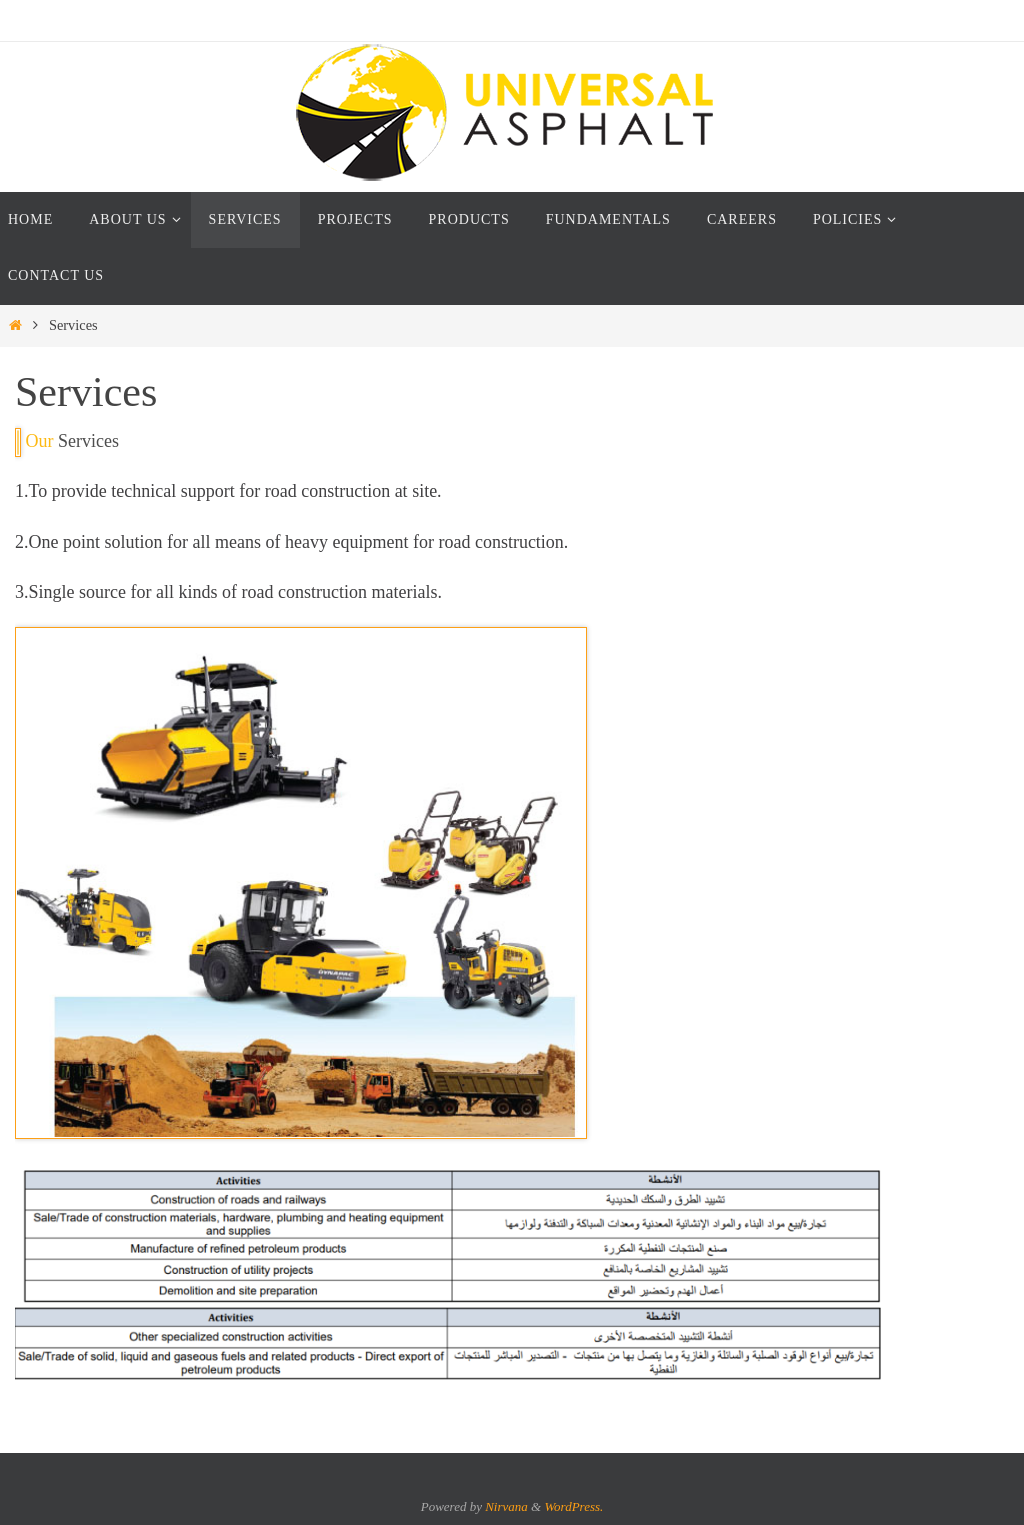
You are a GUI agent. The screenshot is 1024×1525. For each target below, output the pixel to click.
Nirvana (506, 1506)
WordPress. (573, 1506)
